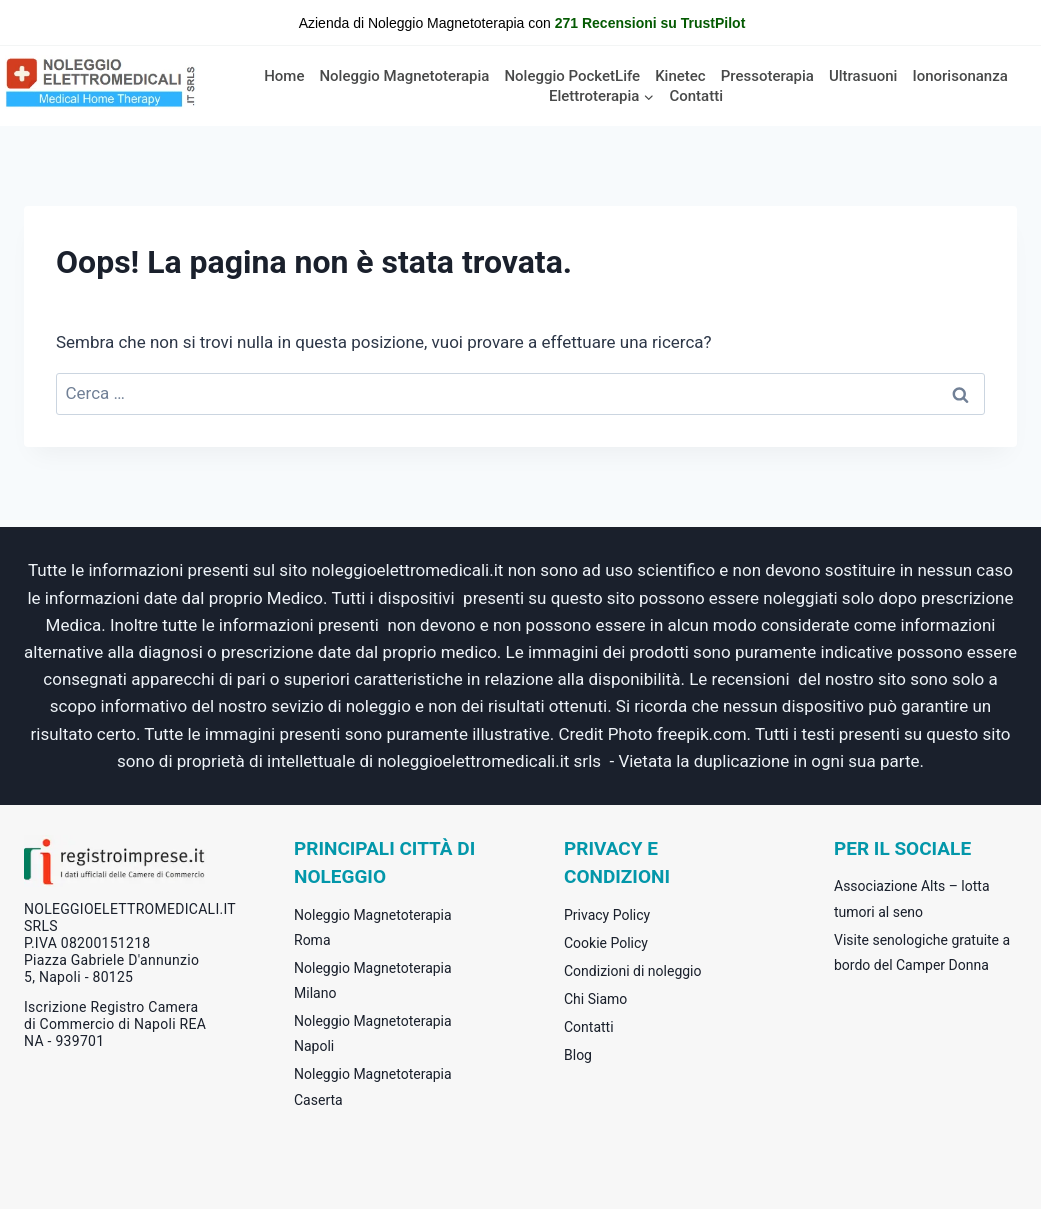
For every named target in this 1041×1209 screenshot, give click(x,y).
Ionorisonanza (959, 76)
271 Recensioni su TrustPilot (650, 23)
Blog (578, 1055)
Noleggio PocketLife (572, 76)
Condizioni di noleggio (633, 971)
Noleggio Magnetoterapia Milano (373, 980)
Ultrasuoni (863, 76)
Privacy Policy (607, 915)
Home (284, 76)
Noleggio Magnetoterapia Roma (373, 927)
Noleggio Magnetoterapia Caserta (373, 1086)
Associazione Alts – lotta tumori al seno (912, 898)
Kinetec (680, 76)
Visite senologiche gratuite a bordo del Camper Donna (922, 952)
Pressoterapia (767, 76)
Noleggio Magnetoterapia (404, 76)
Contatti (696, 96)
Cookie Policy (606, 943)
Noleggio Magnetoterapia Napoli (373, 1033)
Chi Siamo (595, 999)
